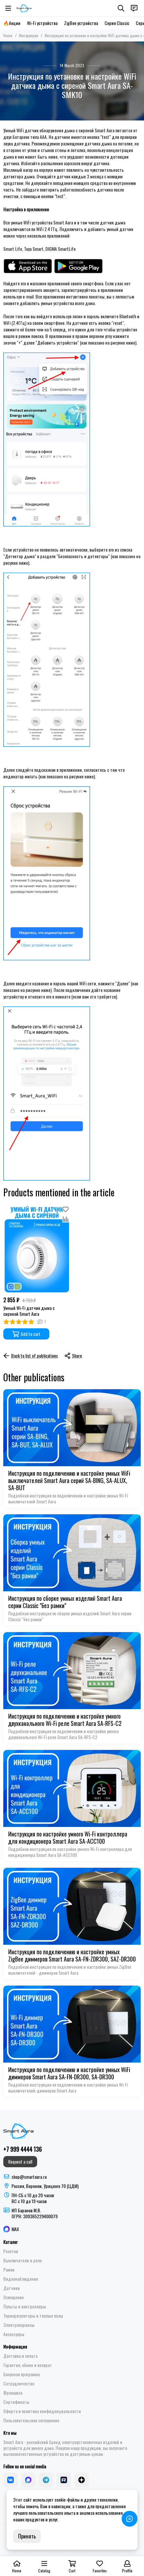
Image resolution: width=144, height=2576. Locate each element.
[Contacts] (134, 8)
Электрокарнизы (19, 2325)
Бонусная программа (21, 2374)
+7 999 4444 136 (22, 2149)
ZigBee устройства (81, 23)
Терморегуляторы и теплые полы (33, 2316)
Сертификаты (16, 2402)
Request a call (20, 2161)
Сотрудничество (18, 2383)
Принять (27, 2536)
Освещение (13, 2297)
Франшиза (12, 2393)
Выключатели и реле (22, 2260)
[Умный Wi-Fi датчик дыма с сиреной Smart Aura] (36, 1248)
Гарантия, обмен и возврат (27, 2365)
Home (7, 35)
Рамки (8, 2270)
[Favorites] (65, 1209)
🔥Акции (11, 23)
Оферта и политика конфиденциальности (42, 2411)
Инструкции (28, 35)
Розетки (10, 2251)
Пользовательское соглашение (31, 2420)
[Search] (121, 8)
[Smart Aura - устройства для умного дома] (24, 8)
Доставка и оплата (20, 2356)
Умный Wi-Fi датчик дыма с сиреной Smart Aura (29, 1311)
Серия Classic (117, 23)
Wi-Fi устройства (42, 23)
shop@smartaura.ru (29, 2176)
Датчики (11, 2288)
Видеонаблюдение (20, 2279)
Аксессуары (13, 2334)
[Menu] (8, 8)
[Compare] (65, 1219)
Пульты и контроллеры (24, 2306)
